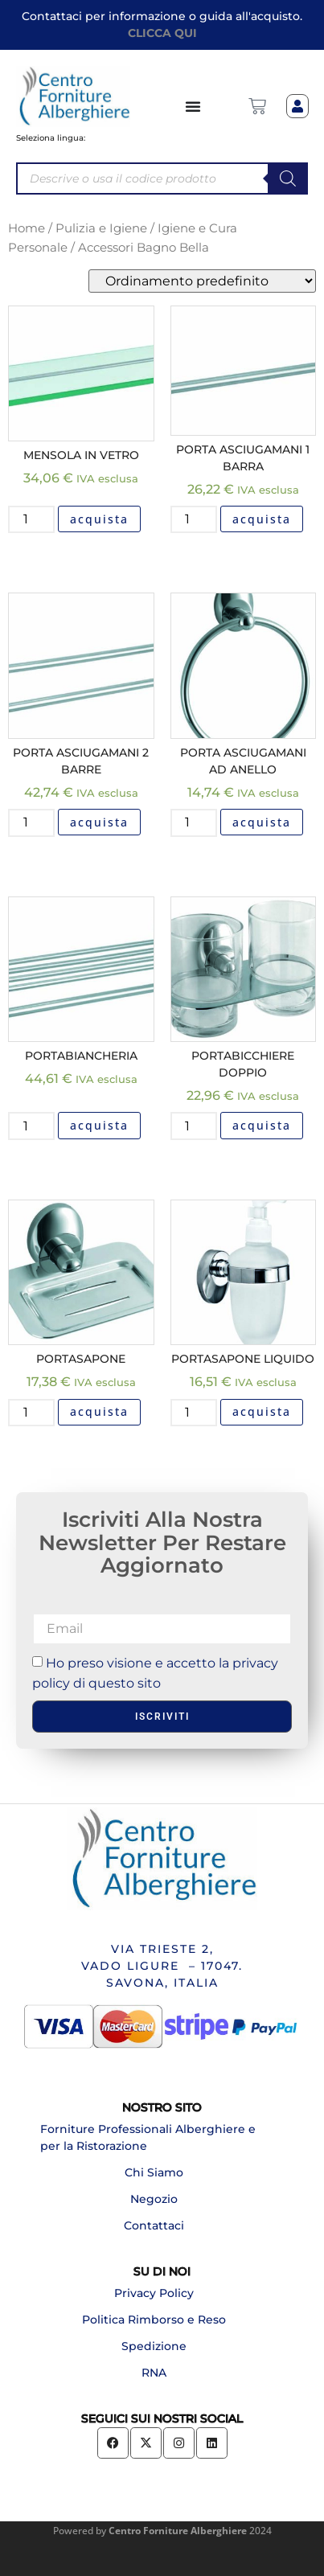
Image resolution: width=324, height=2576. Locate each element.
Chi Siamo (154, 2172)
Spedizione (154, 2346)
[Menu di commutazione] (194, 106)
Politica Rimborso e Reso (154, 2319)
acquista (99, 519)
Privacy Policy (154, 2293)
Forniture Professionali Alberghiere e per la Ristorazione (148, 2137)
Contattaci (154, 2225)
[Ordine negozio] (202, 281)
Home (26, 228)
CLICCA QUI (162, 33)
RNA (153, 2372)
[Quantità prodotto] (31, 519)
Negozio (154, 2199)
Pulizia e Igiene (101, 228)
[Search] (288, 178)
